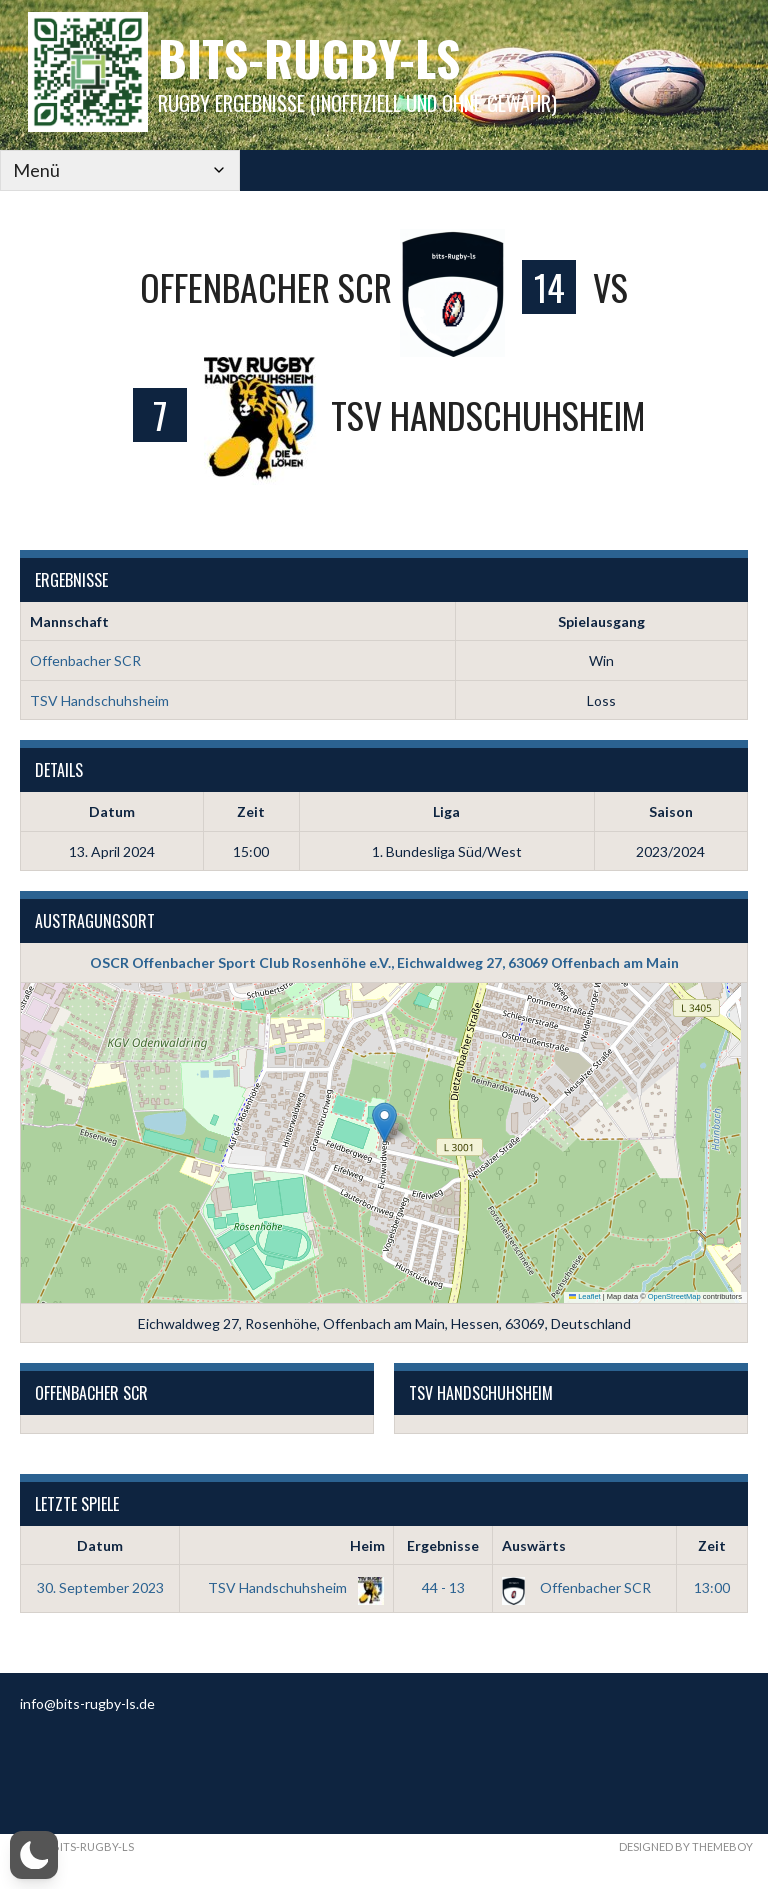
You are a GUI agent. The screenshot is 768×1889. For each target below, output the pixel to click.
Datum (100, 1545)
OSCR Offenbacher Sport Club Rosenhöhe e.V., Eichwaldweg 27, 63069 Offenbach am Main (384, 962)
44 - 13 (443, 1587)
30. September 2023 (100, 1587)
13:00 (712, 1587)
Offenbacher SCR (85, 660)
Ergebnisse (443, 1545)
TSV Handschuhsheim (99, 700)
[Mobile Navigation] (100, 170)
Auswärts (534, 1545)
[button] (384, 1122)
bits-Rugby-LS (309, 57)
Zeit (712, 1545)
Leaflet (585, 1297)
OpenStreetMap (674, 1297)
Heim (367, 1545)
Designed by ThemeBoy (686, 1846)
